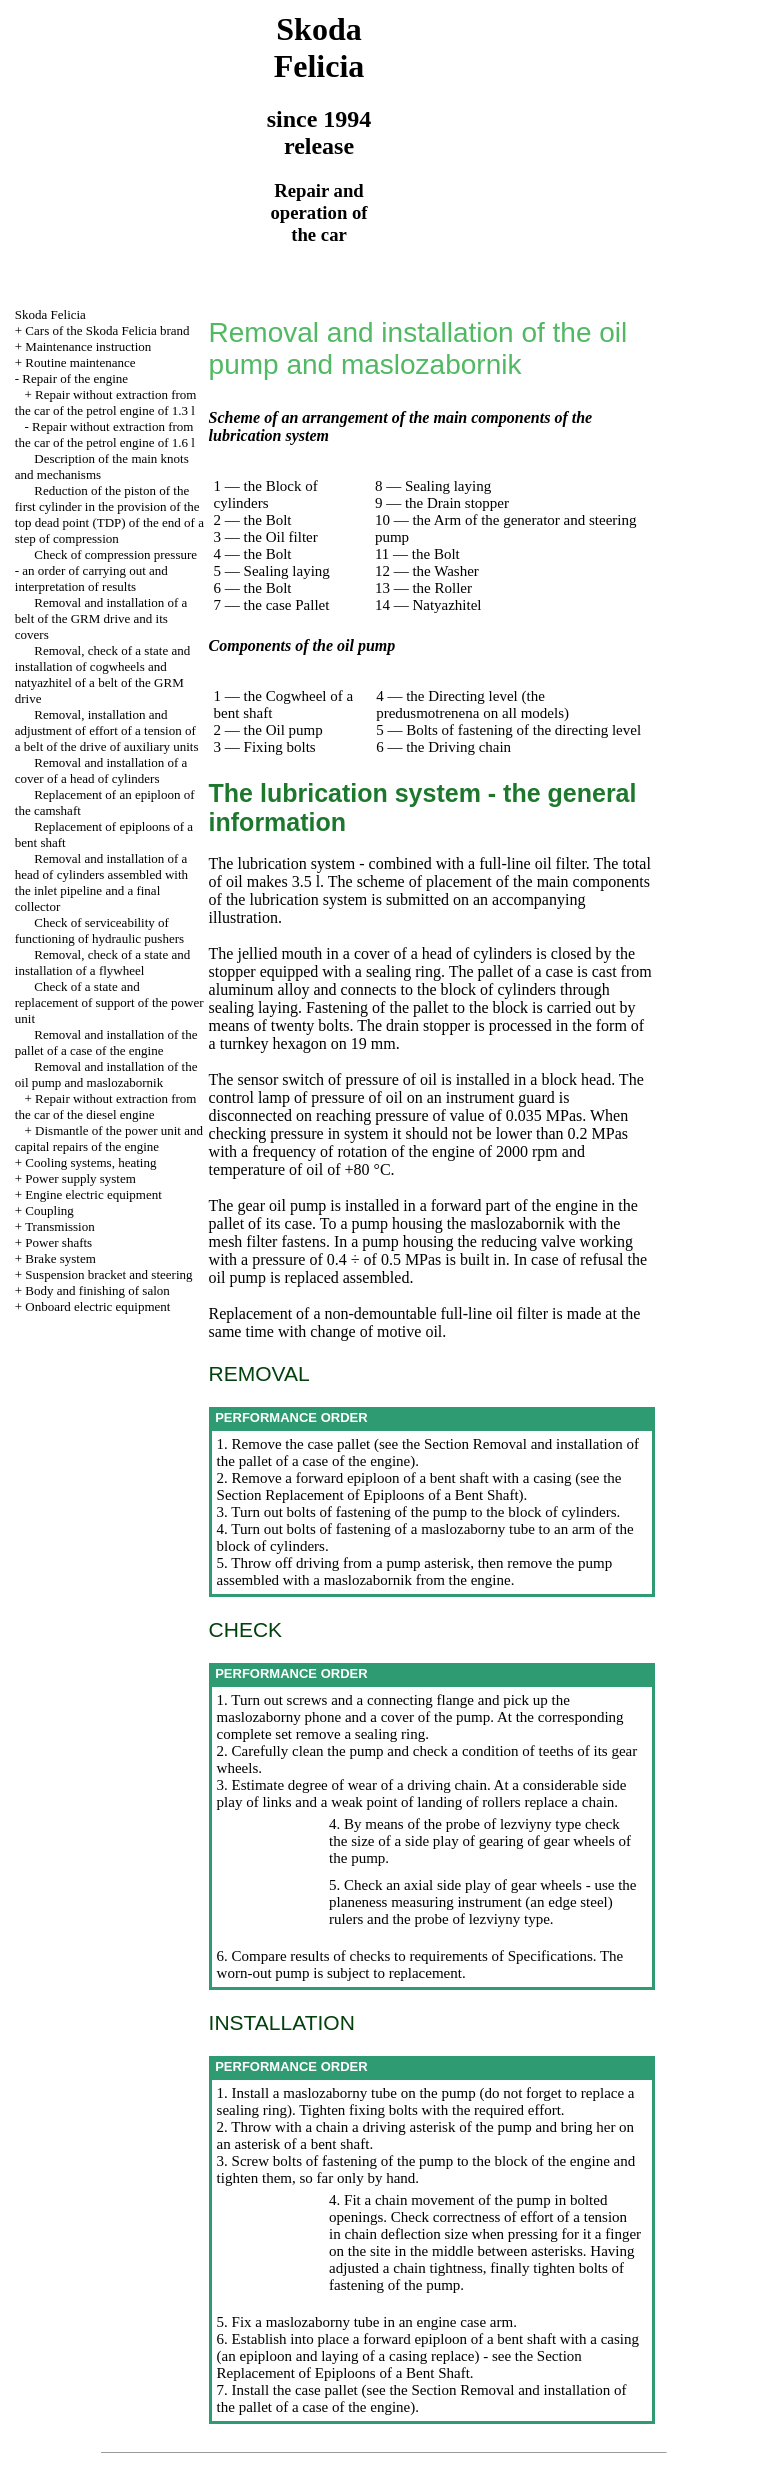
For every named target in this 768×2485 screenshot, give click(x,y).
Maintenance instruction (88, 346)
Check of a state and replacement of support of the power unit (109, 1002)
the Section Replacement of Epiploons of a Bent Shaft (419, 1486)
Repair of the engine (75, 378)
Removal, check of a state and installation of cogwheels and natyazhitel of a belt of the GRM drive (102, 674)
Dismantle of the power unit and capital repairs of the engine (109, 1138)
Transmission (60, 1226)
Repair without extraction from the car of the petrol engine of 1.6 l (105, 434)
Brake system (60, 1258)
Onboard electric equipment (97, 1306)
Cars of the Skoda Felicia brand (107, 330)
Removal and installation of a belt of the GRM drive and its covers (101, 618)
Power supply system (80, 1178)
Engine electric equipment (93, 1194)
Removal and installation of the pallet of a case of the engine (106, 1042)
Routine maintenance (80, 362)
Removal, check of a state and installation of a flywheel (102, 962)
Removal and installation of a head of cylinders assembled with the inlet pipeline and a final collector (101, 882)
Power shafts (58, 1242)
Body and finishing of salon (97, 1290)
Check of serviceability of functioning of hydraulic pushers (99, 930)
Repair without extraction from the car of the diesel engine (106, 1106)
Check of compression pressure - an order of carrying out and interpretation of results (106, 570)
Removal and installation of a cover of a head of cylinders (101, 770)
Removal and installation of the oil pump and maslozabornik (106, 1074)
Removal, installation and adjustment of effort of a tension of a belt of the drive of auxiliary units (107, 730)
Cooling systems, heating (90, 1162)
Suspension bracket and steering (108, 1274)
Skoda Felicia (50, 314)
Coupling (49, 1210)
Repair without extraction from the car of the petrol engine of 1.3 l (106, 402)
